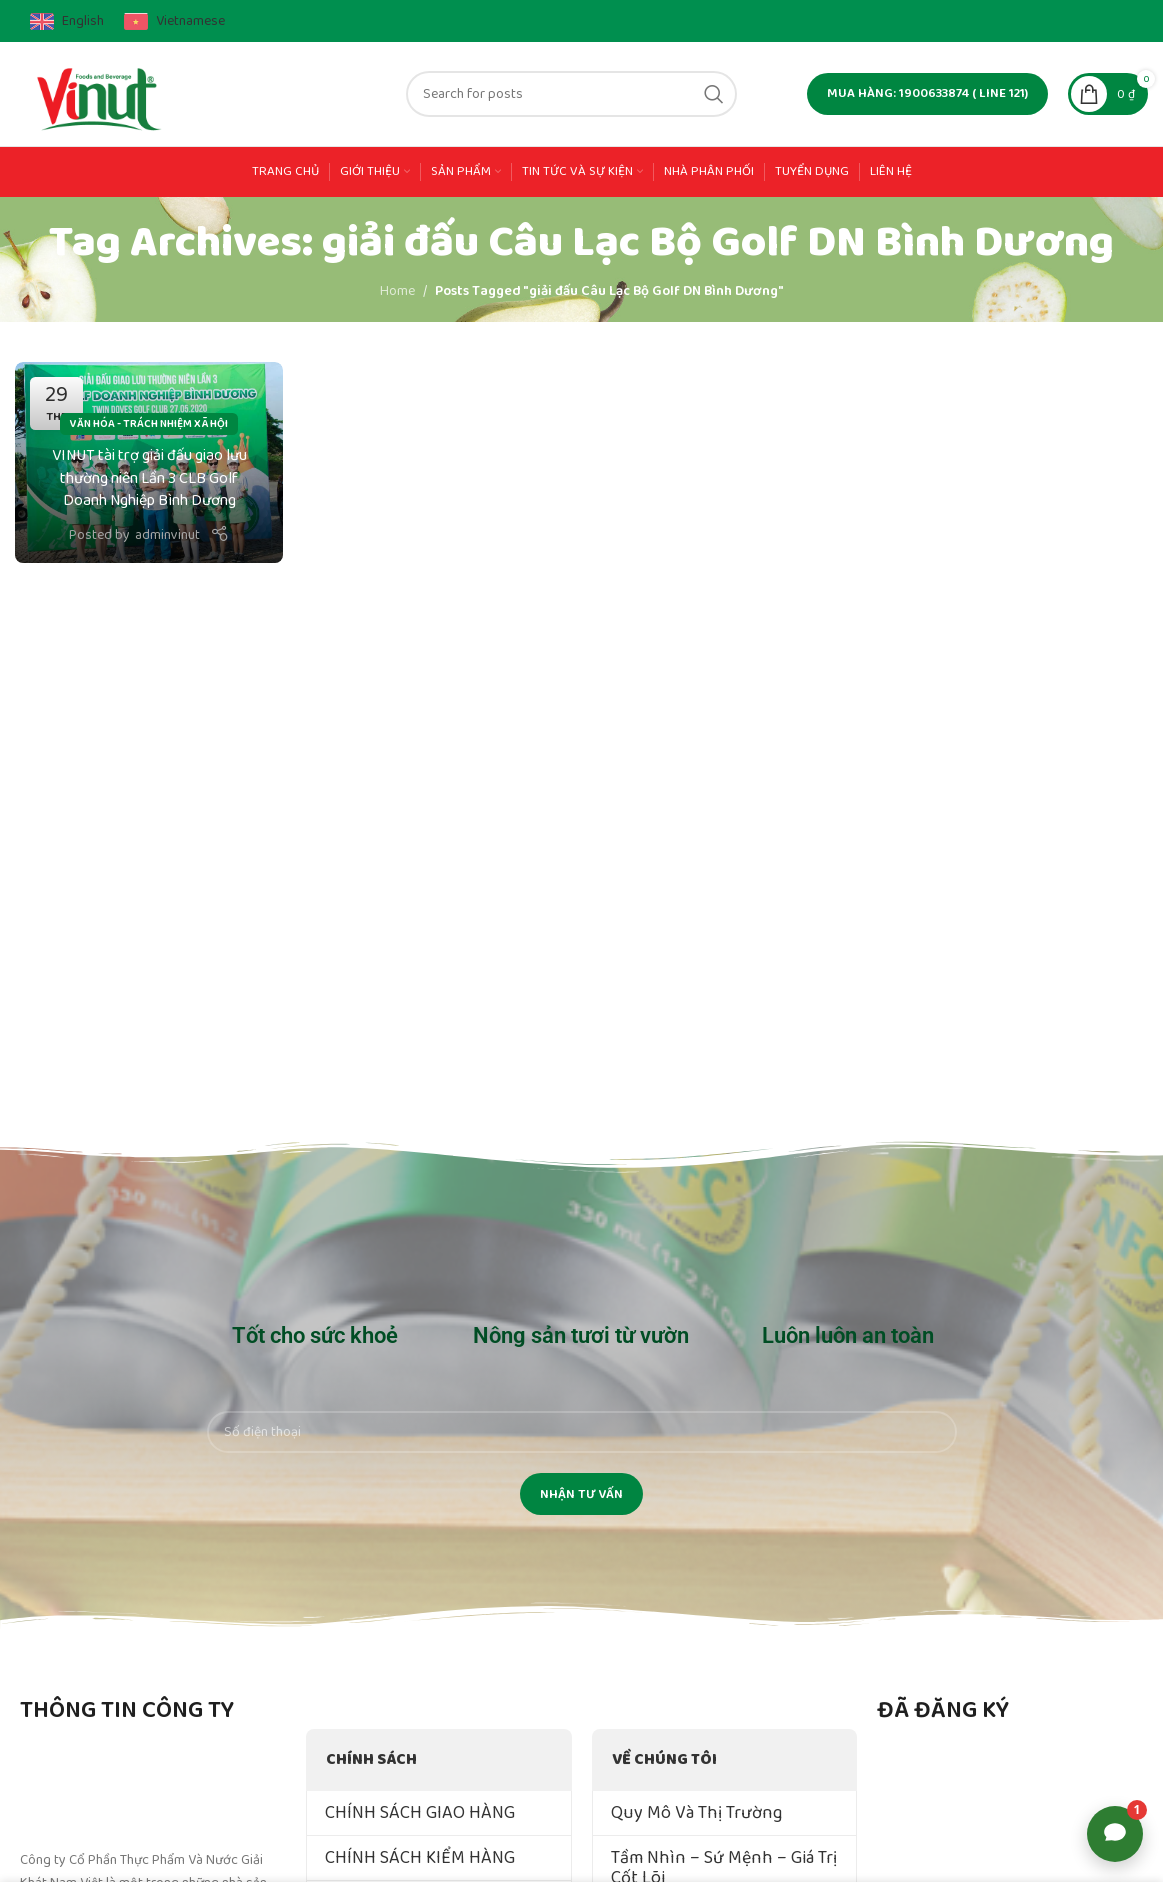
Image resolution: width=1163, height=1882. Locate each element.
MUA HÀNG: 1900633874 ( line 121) (927, 93)
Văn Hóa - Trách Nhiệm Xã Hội (149, 424)
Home (397, 291)
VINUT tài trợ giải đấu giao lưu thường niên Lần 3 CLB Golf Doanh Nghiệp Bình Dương (149, 478)
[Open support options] (1115, 1834)
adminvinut (167, 535)
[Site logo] (100, 93)
